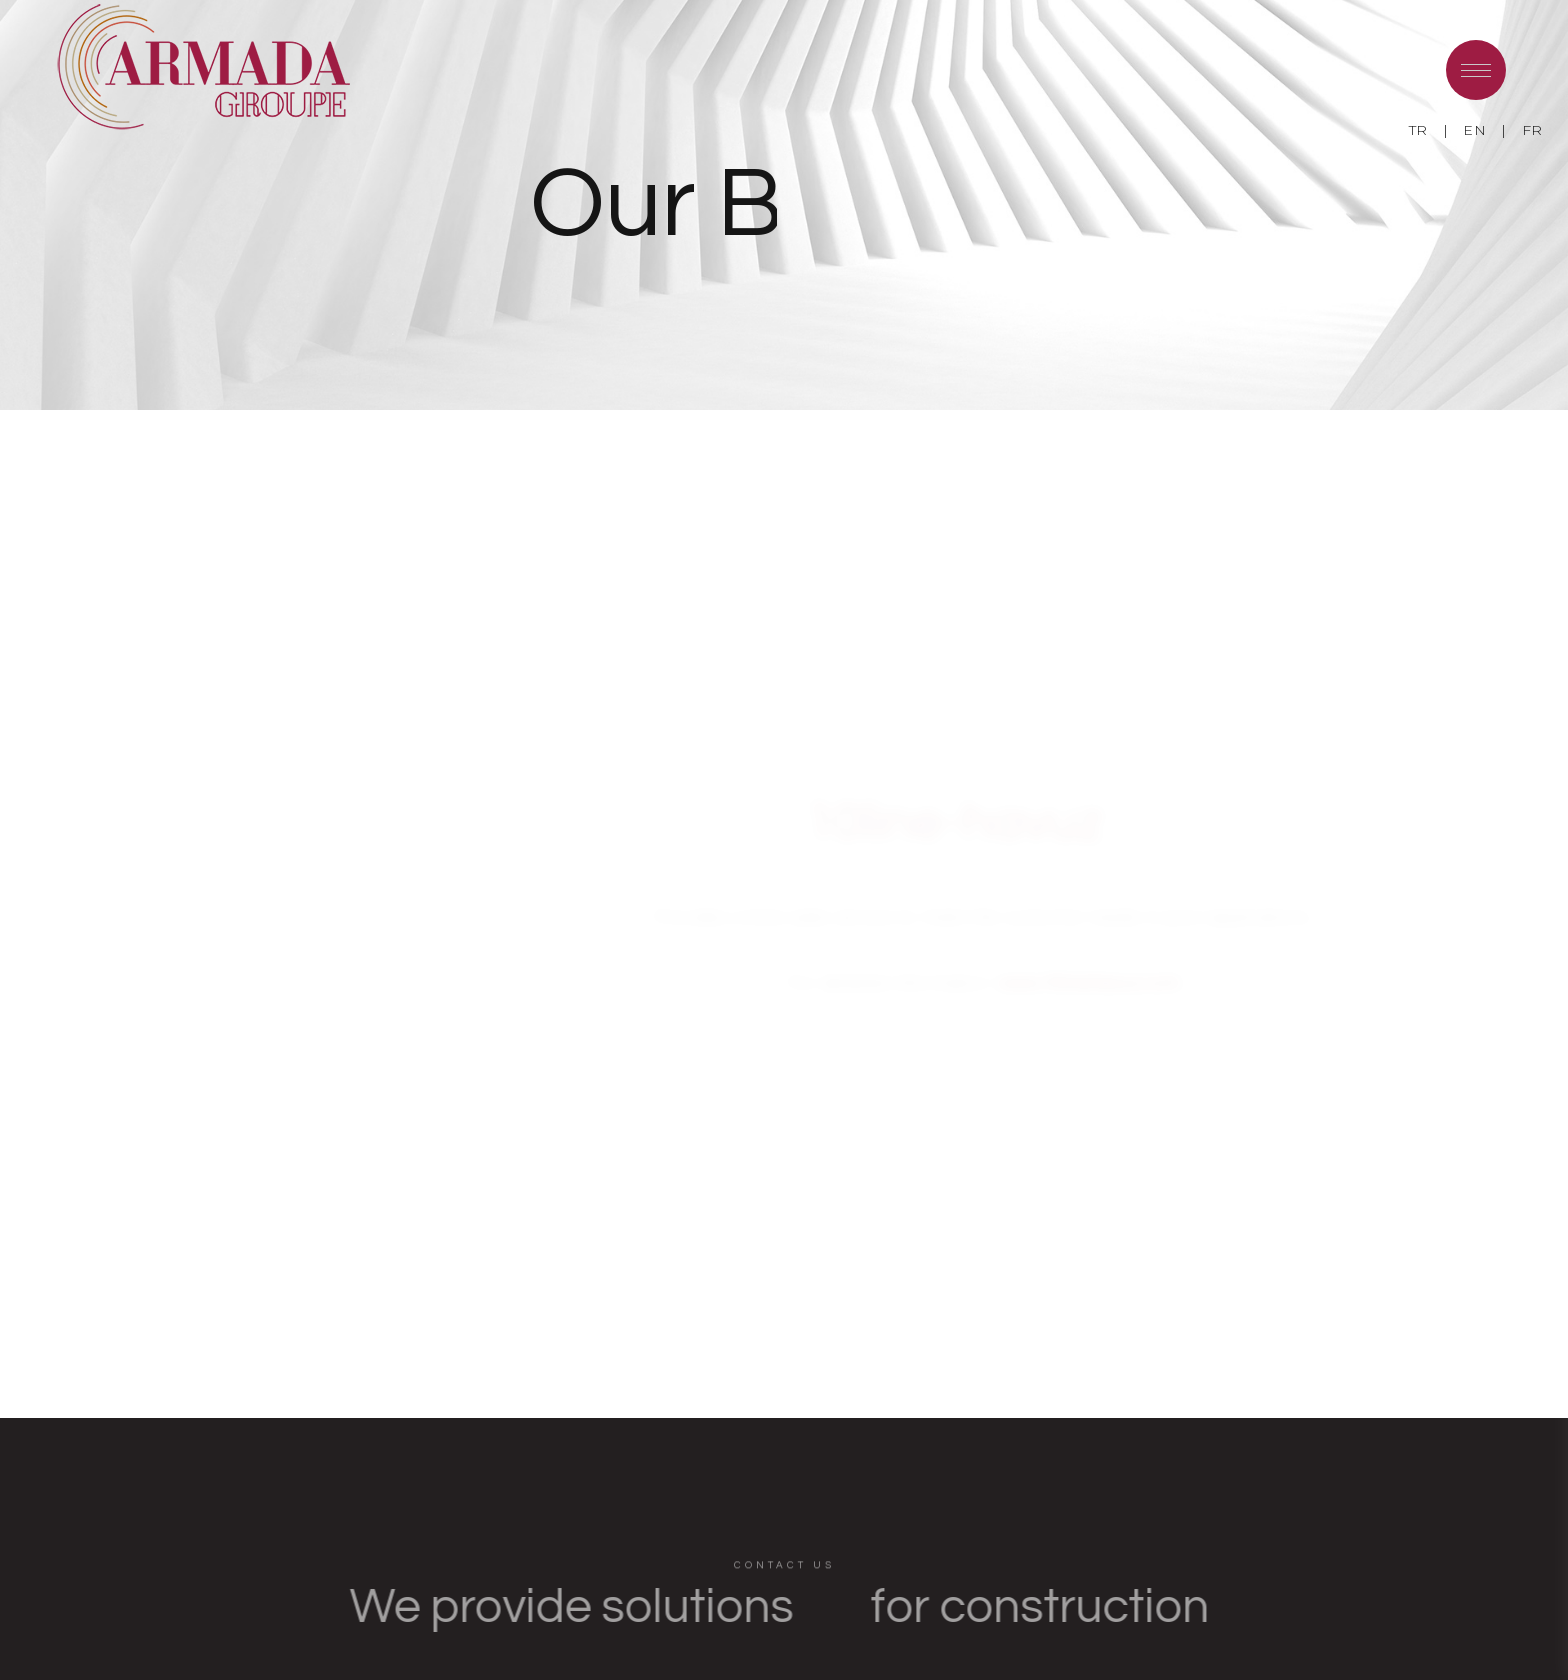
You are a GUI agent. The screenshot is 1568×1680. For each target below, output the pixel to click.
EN (1474, 130)
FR (1532, 130)
